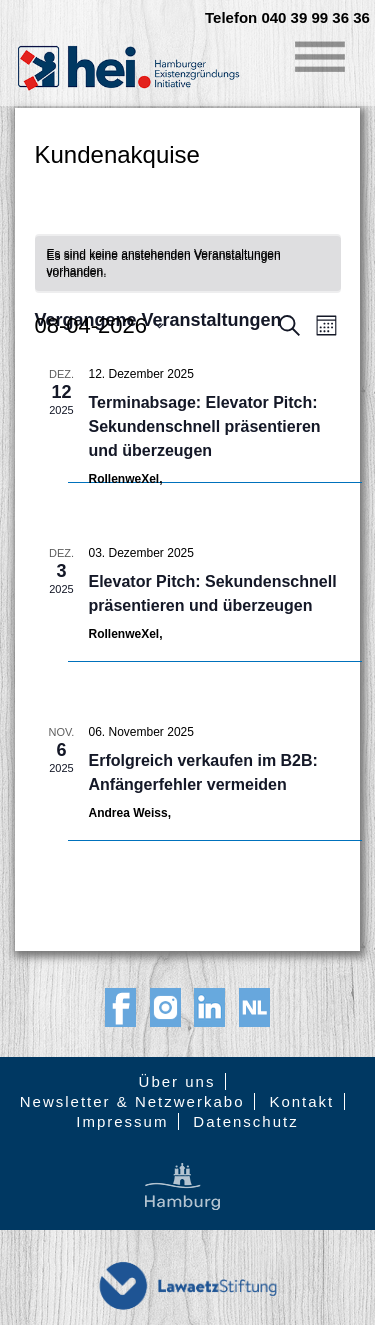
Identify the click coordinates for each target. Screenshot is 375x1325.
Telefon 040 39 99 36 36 (287, 18)
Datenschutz (245, 1121)
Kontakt (301, 1101)
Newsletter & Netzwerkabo (132, 1101)
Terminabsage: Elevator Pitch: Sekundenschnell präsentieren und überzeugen (205, 426)
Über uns (177, 1081)
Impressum (122, 1121)
